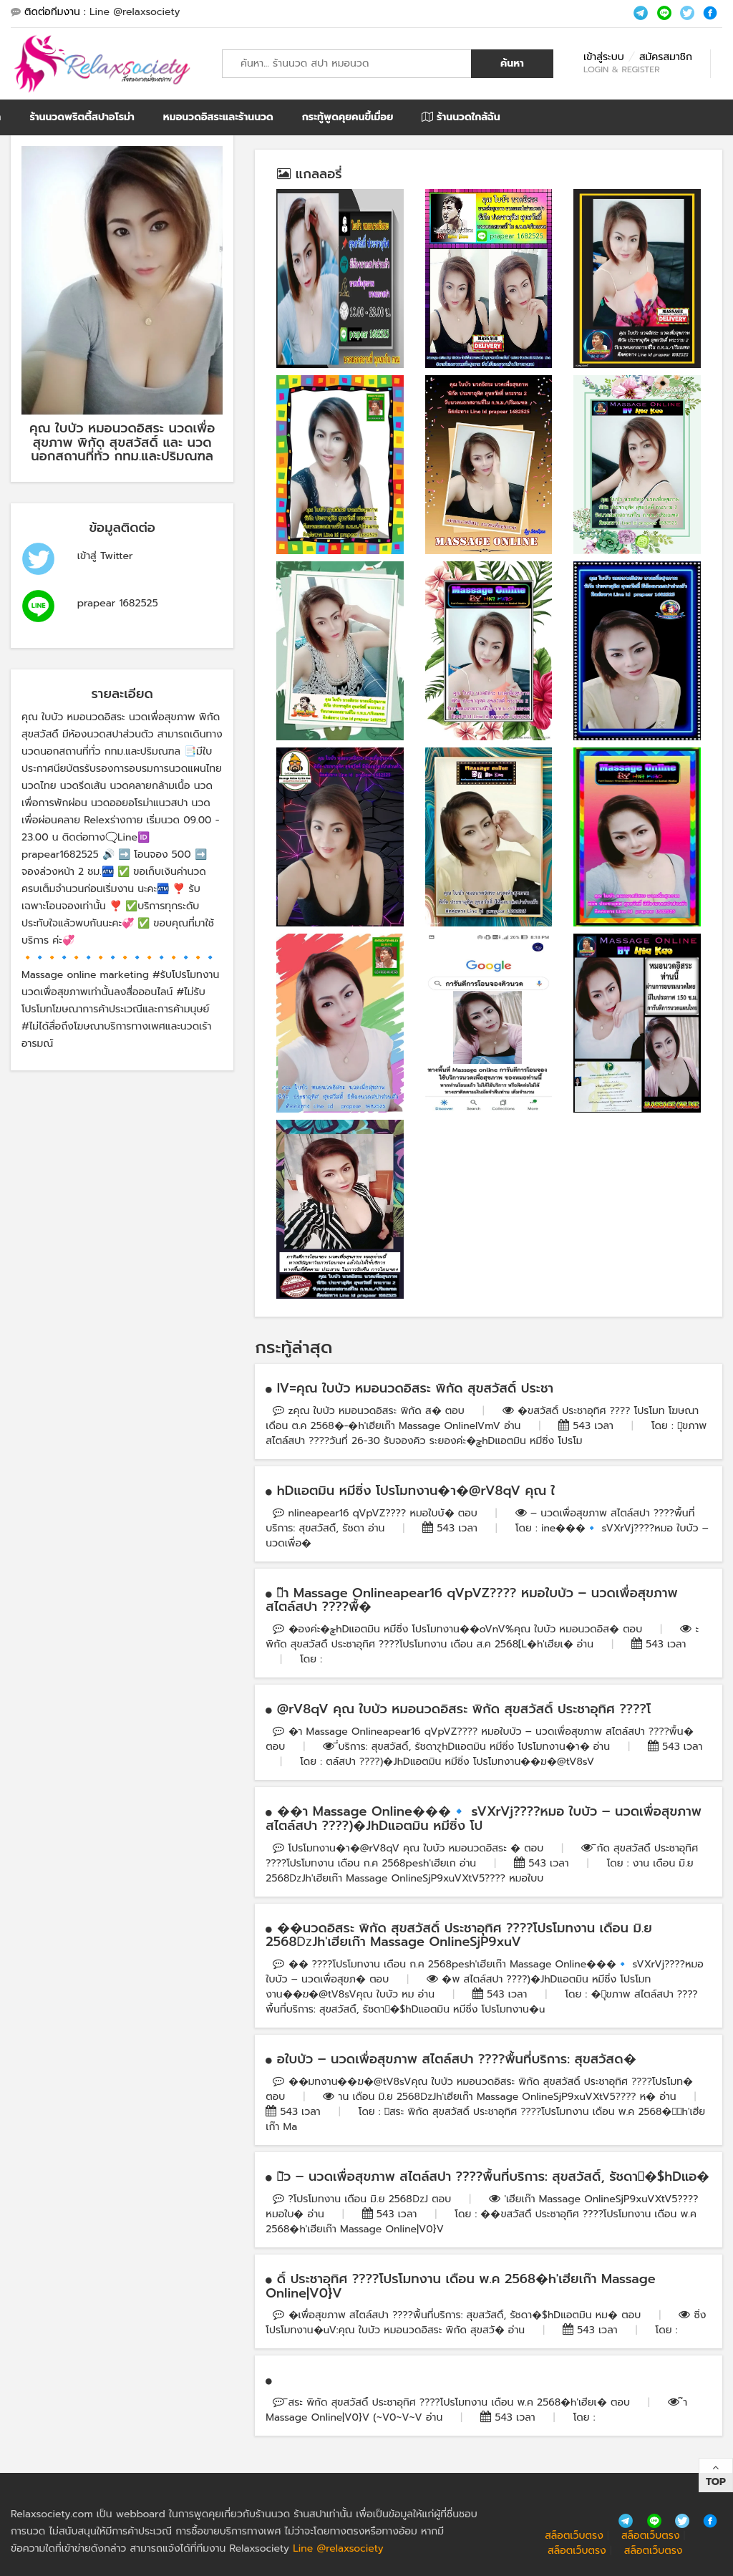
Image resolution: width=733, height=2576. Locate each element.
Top (716, 2481)
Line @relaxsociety (134, 11)
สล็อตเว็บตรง (574, 2535)
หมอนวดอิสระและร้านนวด (218, 117)
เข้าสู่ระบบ (603, 56)
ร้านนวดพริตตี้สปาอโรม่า (81, 117)
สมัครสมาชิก (665, 56)
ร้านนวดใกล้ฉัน (461, 117)
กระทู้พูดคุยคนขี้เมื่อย (348, 117)
